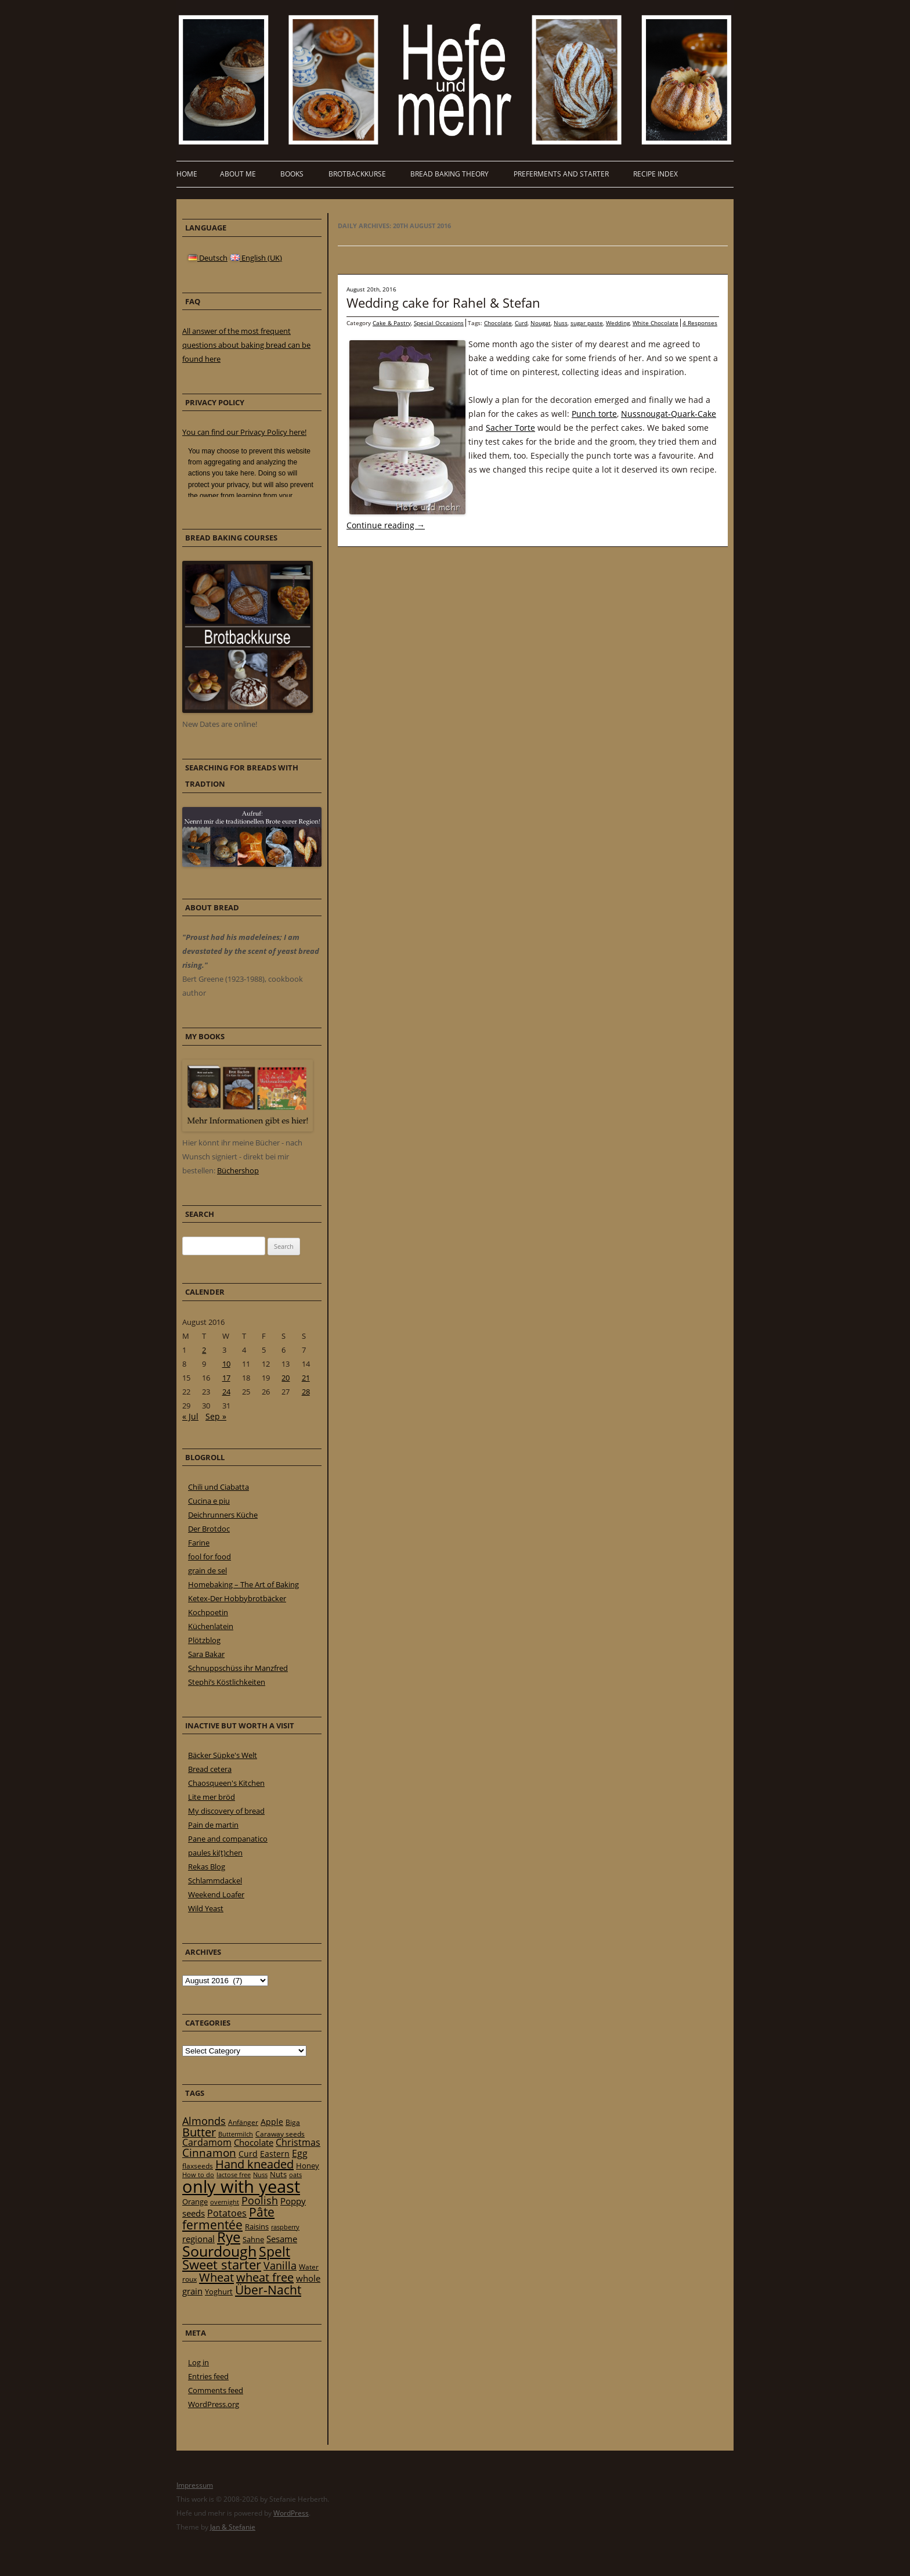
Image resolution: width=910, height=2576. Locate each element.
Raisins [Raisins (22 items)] (257, 2226)
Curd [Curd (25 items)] (248, 2154)
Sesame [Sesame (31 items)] (281, 2238)
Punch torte (594, 413)
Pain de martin (213, 1825)
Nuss (561, 323)
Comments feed (215, 2390)
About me (238, 174)
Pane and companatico (228, 1838)
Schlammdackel (215, 1880)
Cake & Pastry (392, 323)
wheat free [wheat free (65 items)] (265, 2277)
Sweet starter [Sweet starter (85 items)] (221, 2264)
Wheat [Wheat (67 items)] (216, 2277)
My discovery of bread (226, 1811)
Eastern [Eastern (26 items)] (275, 2153)
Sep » (215, 1416)
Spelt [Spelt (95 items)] (274, 2252)
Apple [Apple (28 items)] (272, 2121)
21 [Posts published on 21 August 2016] (306, 1377)
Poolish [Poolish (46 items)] (259, 2200)
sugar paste (586, 323)
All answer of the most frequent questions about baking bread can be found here (246, 345)
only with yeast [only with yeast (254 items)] (241, 2186)
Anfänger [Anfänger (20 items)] (243, 2122)
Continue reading (385, 525)
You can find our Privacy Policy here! (244, 432)
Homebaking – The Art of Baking (243, 1584)
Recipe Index (655, 174)
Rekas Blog (206, 1866)
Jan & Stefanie (232, 2527)
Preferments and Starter (561, 174)
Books (292, 174)
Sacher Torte (510, 427)
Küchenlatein (210, 1626)
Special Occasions (439, 323)
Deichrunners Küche (223, 1514)
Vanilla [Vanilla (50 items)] (280, 2265)
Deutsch (208, 258)
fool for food (209, 1556)
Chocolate (498, 323)
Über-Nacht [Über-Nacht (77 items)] (268, 2289)
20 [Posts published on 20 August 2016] (285, 1377)
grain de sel (207, 1570)
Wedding (618, 323)
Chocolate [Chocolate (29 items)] (253, 2142)
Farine (199, 1542)
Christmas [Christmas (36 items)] (298, 2142)
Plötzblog (204, 1640)
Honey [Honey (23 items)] (307, 2165)
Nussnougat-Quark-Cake (668, 413)
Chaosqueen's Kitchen (226, 1783)
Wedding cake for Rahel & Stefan (443, 302)
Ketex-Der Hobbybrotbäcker (237, 1598)
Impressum (194, 2485)
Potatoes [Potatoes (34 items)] (227, 2213)
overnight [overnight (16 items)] (224, 2202)
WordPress (291, 2513)
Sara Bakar (206, 1654)
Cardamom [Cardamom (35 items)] (207, 2142)
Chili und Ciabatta (218, 1487)
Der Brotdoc (209, 1528)
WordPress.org (213, 2404)
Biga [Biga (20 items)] (293, 2122)
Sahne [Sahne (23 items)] (253, 2239)
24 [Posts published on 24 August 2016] (226, 1391)
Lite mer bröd (211, 1797)
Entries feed (208, 2376)
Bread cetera (210, 1769)
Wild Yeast (205, 1908)
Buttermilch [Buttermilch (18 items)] (235, 2134)
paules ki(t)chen (215, 1852)
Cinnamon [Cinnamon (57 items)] (209, 2152)
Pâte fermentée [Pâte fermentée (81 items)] (228, 2218)
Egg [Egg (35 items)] (300, 2153)
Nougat (540, 323)
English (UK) (256, 258)
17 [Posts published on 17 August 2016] (226, 1377)
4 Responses (699, 323)
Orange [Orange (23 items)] (195, 2201)
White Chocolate (655, 323)
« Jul (190, 1416)
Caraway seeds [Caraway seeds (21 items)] (280, 2134)
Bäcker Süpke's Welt (222, 1755)
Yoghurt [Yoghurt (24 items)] (219, 2291)
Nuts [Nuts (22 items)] (278, 2174)
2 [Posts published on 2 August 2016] (204, 1350)
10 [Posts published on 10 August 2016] (226, 1364)
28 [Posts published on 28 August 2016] (306, 1391)
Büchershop (238, 1170)
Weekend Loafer (216, 1894)
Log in (198, 2362)
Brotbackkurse (357, 174)
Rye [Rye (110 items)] (228, 2237)
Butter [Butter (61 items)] (199, 2132)
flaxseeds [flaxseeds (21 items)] (197, 2166)
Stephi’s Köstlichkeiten (226, 1682)
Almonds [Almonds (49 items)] (204, 2121)
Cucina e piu (209, 1501)
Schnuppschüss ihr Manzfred (238, 1668)
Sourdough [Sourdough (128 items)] (219, 2251)
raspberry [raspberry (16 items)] (285, 2227)
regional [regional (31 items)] (198, 2238)
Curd (521, 323)
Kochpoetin (208, 1612)
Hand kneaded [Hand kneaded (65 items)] (254, 2164)
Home (186, 174)
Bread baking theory (449, 174)
